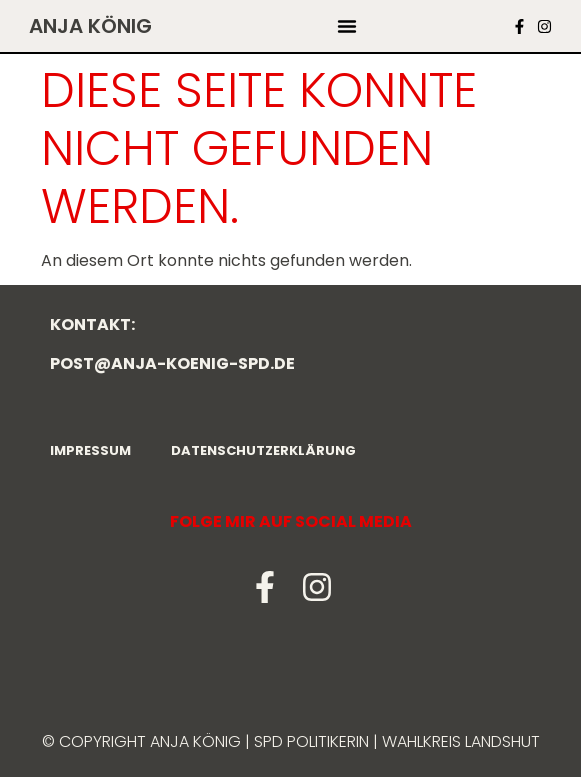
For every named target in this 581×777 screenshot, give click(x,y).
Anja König (90, 26)
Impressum (90, 450)
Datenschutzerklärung (263, 450)
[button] (347, 26)
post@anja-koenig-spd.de (172, 363)
